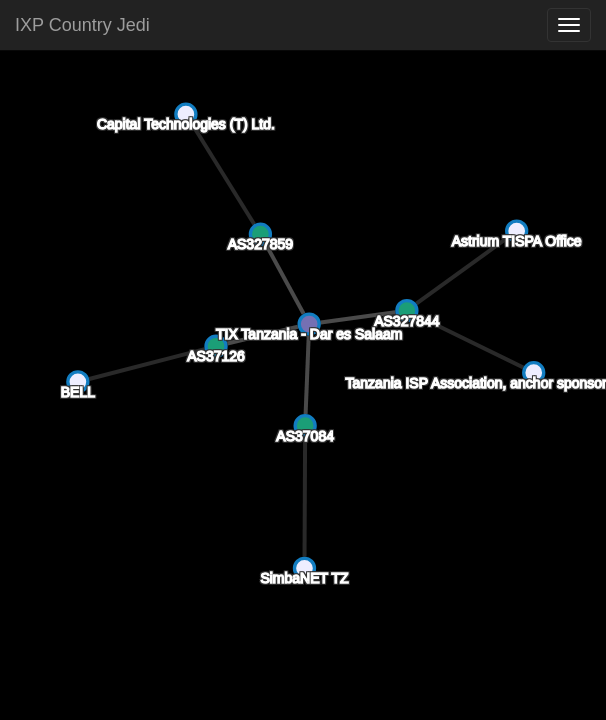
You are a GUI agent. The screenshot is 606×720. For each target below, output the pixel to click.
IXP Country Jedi (82, 25)
